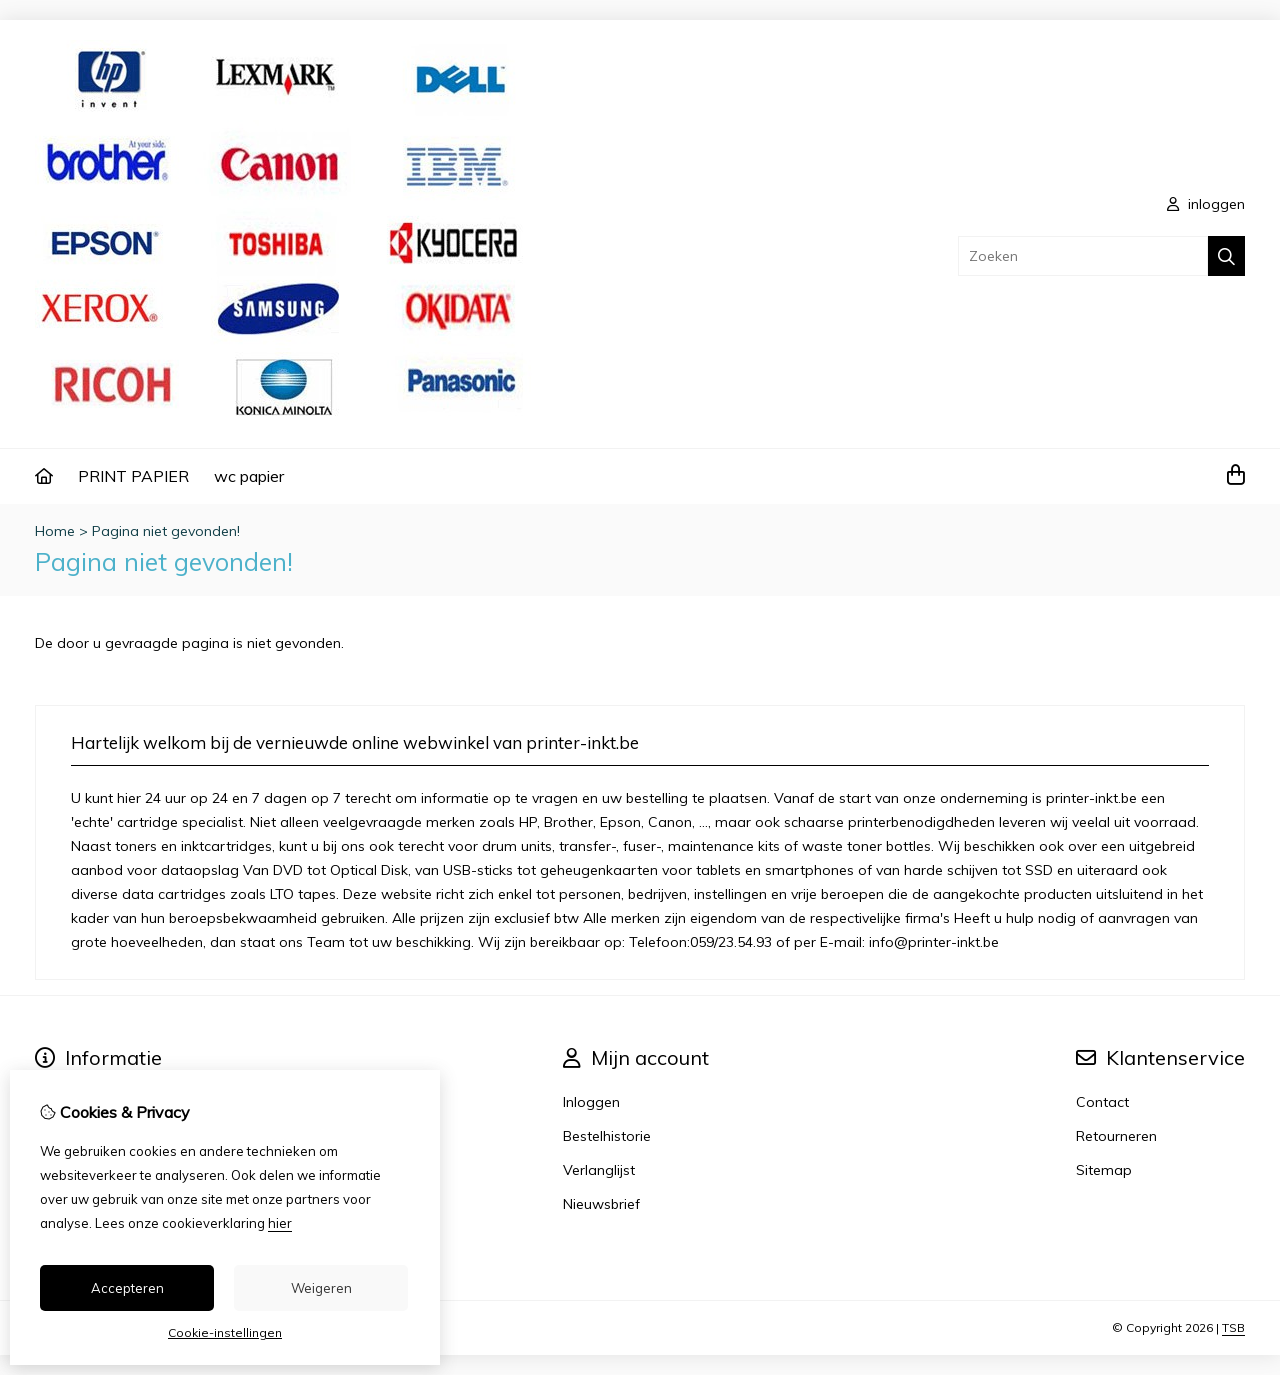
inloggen (1206, 204)
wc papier (249, 476)
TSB (1233, 1327)
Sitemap (1104, 1170)
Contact (1102, 1102)
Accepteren (127, 1288)
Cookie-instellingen (225, 1332)
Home (55, 531)
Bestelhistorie (607, 1136)
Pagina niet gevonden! (166, 531)
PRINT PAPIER (133, 476)
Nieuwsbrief (601, 1204)
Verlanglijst (599, 1170)
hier (280, 1223)
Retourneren (1116, 1136)
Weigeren (321, 1288)
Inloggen (591, 1102)
